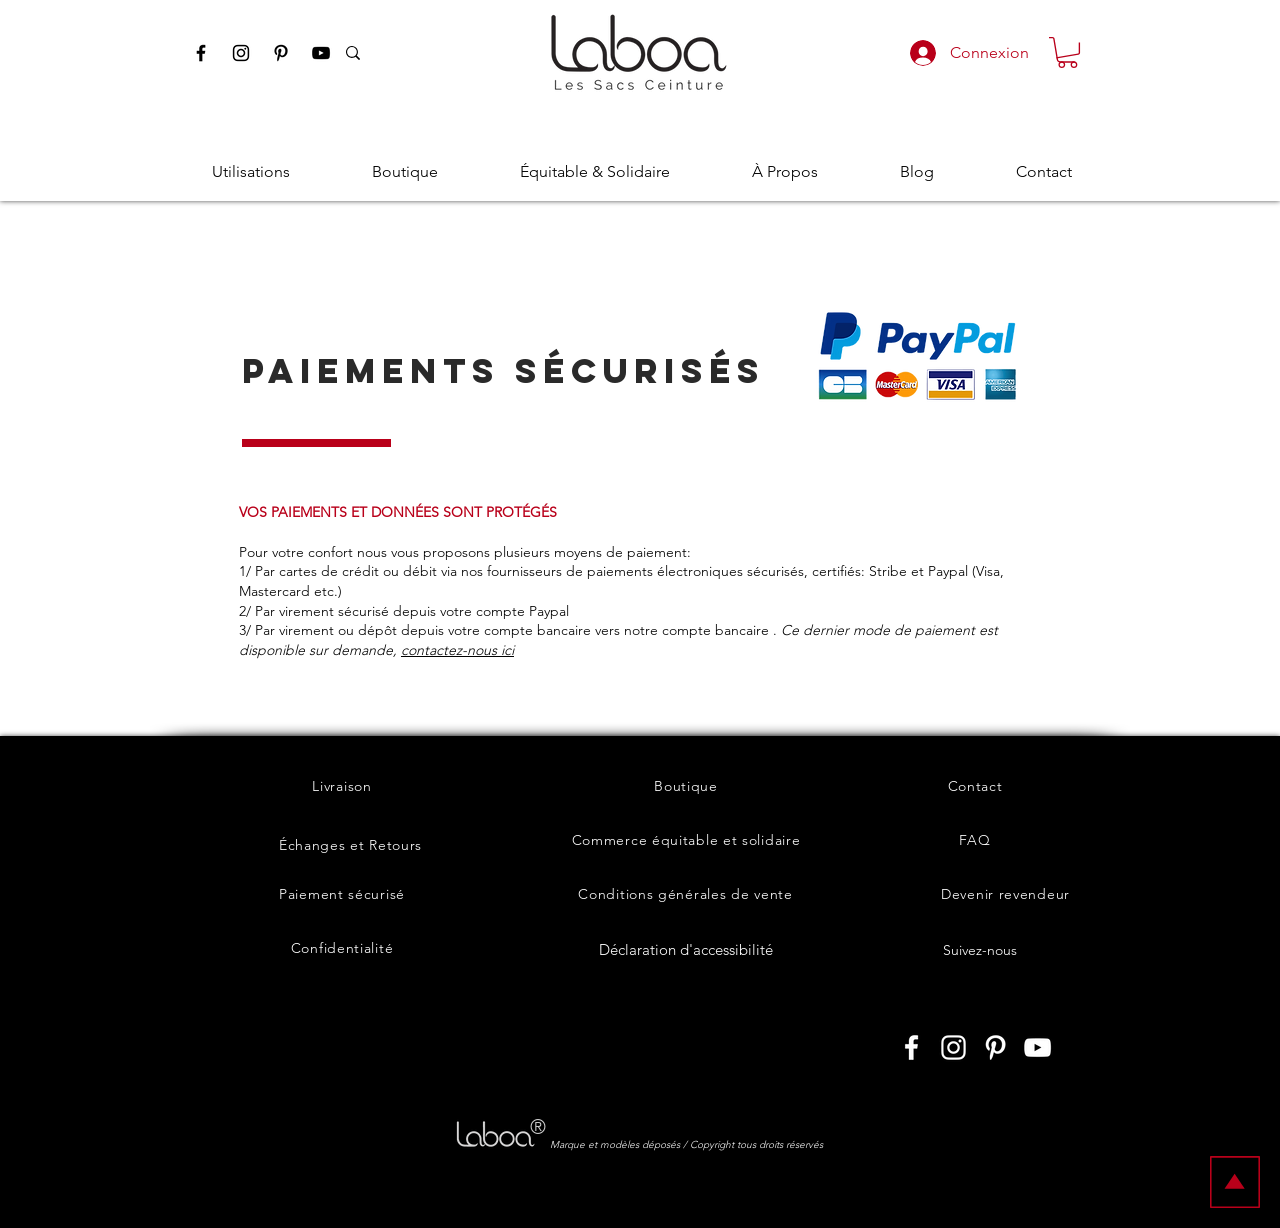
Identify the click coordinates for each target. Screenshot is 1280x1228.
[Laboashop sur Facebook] (911, 1047)
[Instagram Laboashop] (241, 53)
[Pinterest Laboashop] (281, 53)
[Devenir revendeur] (1005, 894)
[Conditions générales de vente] (685, 894)
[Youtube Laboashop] (321, 53)
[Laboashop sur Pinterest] (995, 1047)
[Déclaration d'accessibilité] (686, 949)
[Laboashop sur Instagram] (953, 1047)
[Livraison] (342, 786)
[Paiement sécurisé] (342, 894)
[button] (1067, 52)
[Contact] (975, 786)
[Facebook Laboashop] (201, 53)
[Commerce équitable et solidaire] (686, 840)
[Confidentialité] (342, 948)
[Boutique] (686, 786)
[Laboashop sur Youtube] (1037, 1047)
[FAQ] (975, 840)
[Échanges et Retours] (350, 845)
